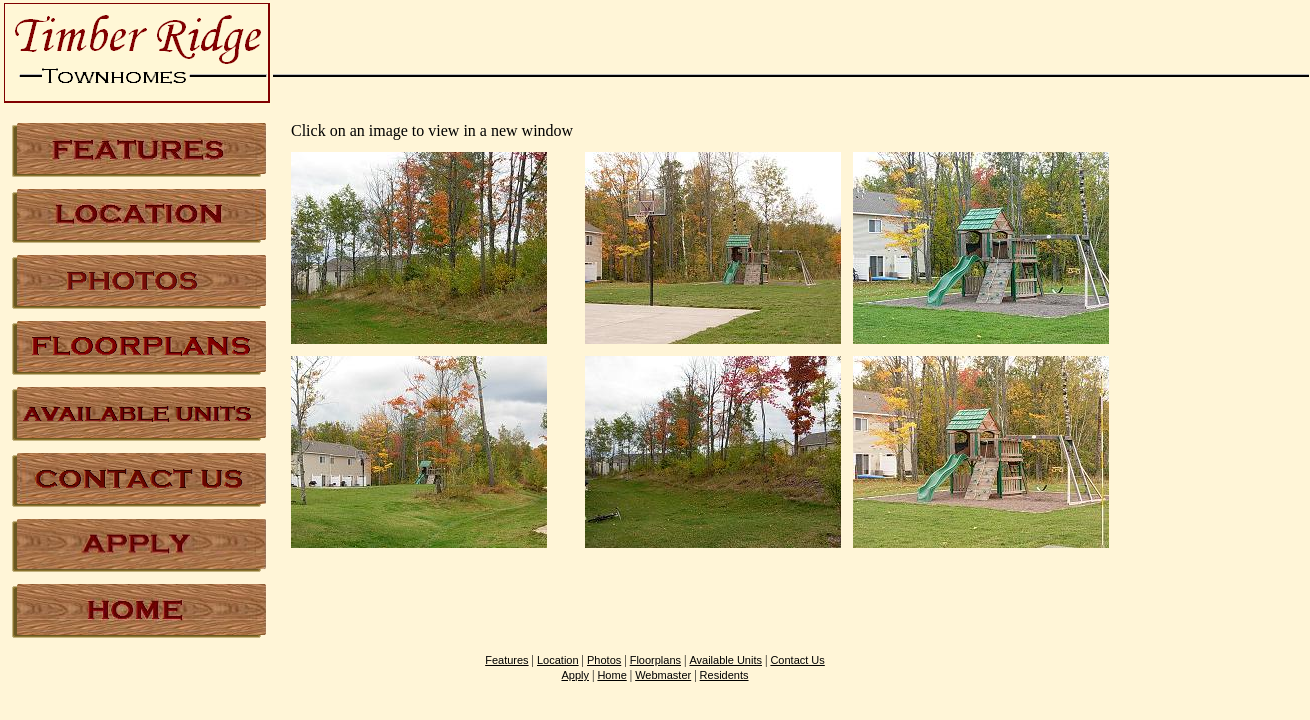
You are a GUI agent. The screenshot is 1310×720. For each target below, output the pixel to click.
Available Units (725, 660)
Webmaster (663, 675)
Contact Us (797, 660)
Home (611, 675)
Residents (724, 675)
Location (558, 660)
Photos (604, 660)
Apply (575, 675)
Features (506, 660)
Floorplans (655, 660)
